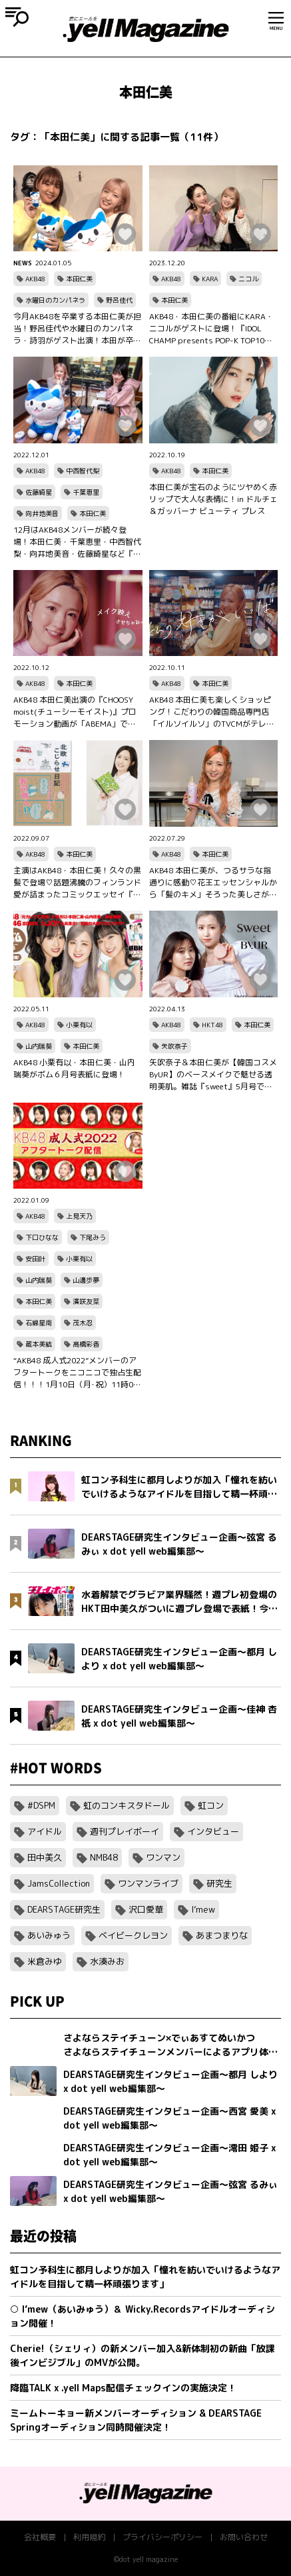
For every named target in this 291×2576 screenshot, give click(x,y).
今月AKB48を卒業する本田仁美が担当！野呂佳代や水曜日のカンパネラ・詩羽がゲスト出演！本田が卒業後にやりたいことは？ (77, 329)
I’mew (203, 1909)
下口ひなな (42, 1237)
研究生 (219, 1883)
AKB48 (35, 278)
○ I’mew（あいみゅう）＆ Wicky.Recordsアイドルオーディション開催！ (142, 2316)
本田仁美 (79, 278)
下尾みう (92, 1237)
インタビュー (213, 1831)
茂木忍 (83, 1322)
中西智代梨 (82, 470)
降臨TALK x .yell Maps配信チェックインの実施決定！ (123, 2387)
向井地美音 (42, 513)
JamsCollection (58, 1883)
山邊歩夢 (86, 1280)
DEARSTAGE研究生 (64, 1909)
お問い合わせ (244, 2537)
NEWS (22, 262)
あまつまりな (222, 1935)
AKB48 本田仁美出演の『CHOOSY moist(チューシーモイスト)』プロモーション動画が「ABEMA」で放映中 (75, 712)
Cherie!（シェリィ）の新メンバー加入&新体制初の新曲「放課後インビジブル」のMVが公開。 (142, 2355)
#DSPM (41, 1805)
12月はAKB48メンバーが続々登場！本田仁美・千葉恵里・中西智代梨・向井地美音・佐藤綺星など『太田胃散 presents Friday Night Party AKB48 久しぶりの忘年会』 (77, 542)
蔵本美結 (38, 1344)
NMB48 (104, 1857)
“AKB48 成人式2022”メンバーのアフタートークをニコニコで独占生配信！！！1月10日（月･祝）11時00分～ (77, 1373)
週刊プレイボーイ (124, 1831)
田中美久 (44, 1857)
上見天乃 (79, 1216)
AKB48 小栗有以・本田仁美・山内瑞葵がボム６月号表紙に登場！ (74, 1068)
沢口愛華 (146, 1909)
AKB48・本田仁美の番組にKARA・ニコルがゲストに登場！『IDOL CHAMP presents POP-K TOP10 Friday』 (211, 329)
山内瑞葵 (38, 1046)
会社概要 (40, 2537)
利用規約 (89, 2537)
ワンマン (163, 1857)
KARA (210, 278)
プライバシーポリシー (162, 2537)
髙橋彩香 (86, 1344)
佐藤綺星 (38, 492)
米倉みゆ (44, 1961)
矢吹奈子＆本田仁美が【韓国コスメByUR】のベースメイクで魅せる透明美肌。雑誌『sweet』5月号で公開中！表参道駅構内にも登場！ (213, 1075)
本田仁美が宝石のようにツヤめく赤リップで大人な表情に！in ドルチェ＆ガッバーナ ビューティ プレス (213, 499)
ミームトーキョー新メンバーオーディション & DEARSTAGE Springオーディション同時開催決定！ (136, 2420)
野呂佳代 (119, 300)
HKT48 (212, 1024)
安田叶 (35, 1258)
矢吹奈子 (174, 1046)
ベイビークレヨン (133, 1935)
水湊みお (107, 1961)
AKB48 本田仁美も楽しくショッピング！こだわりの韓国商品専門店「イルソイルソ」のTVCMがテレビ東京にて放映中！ (211, 712)
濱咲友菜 (86, 1301)
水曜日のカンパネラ (55, 300)
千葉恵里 (86, 492)
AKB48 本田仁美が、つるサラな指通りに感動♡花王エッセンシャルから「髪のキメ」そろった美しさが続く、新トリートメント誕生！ (213, 883)
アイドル (44, 1831)
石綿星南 (38, 1322)
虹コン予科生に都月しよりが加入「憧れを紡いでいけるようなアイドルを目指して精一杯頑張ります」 (145, 2276)
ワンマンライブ (148, 1883)
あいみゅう (49, 1935)
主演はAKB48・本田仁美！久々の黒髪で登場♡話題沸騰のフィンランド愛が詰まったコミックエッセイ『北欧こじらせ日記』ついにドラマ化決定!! (77, 883)
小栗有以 (79, 1024)
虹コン (211, 1805)
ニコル (248, 278)
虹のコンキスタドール (126, 1805)
